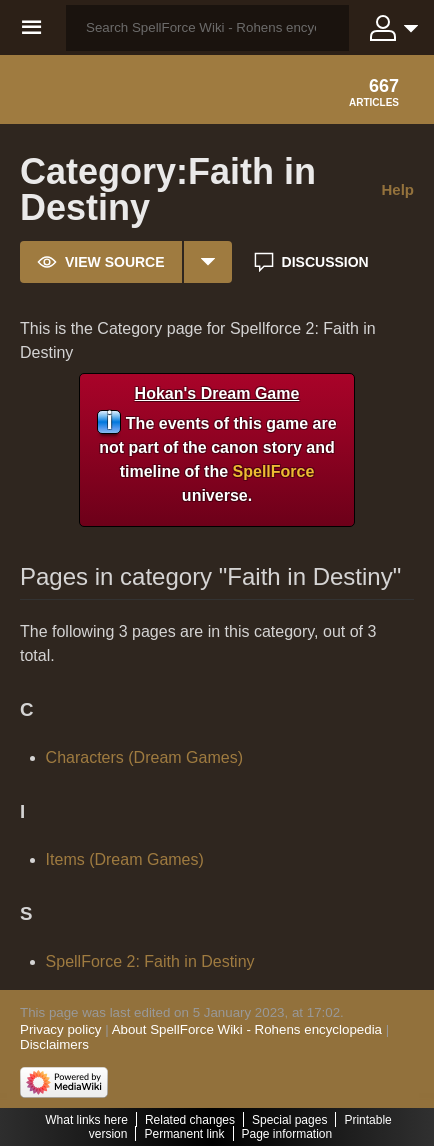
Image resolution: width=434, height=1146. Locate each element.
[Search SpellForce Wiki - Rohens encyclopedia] (207, 28)
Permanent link (184, 1134)
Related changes (190, 1120)
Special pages (289, 1120)
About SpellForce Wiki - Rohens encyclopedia (247, 1029)
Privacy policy (60, 1029)
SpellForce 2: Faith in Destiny (150, 961)
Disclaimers (54, 1044)
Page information (287, 1134)
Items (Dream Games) (125, 859)
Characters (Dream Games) (144, 757)
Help (397, 189)
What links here (86, 1120)
